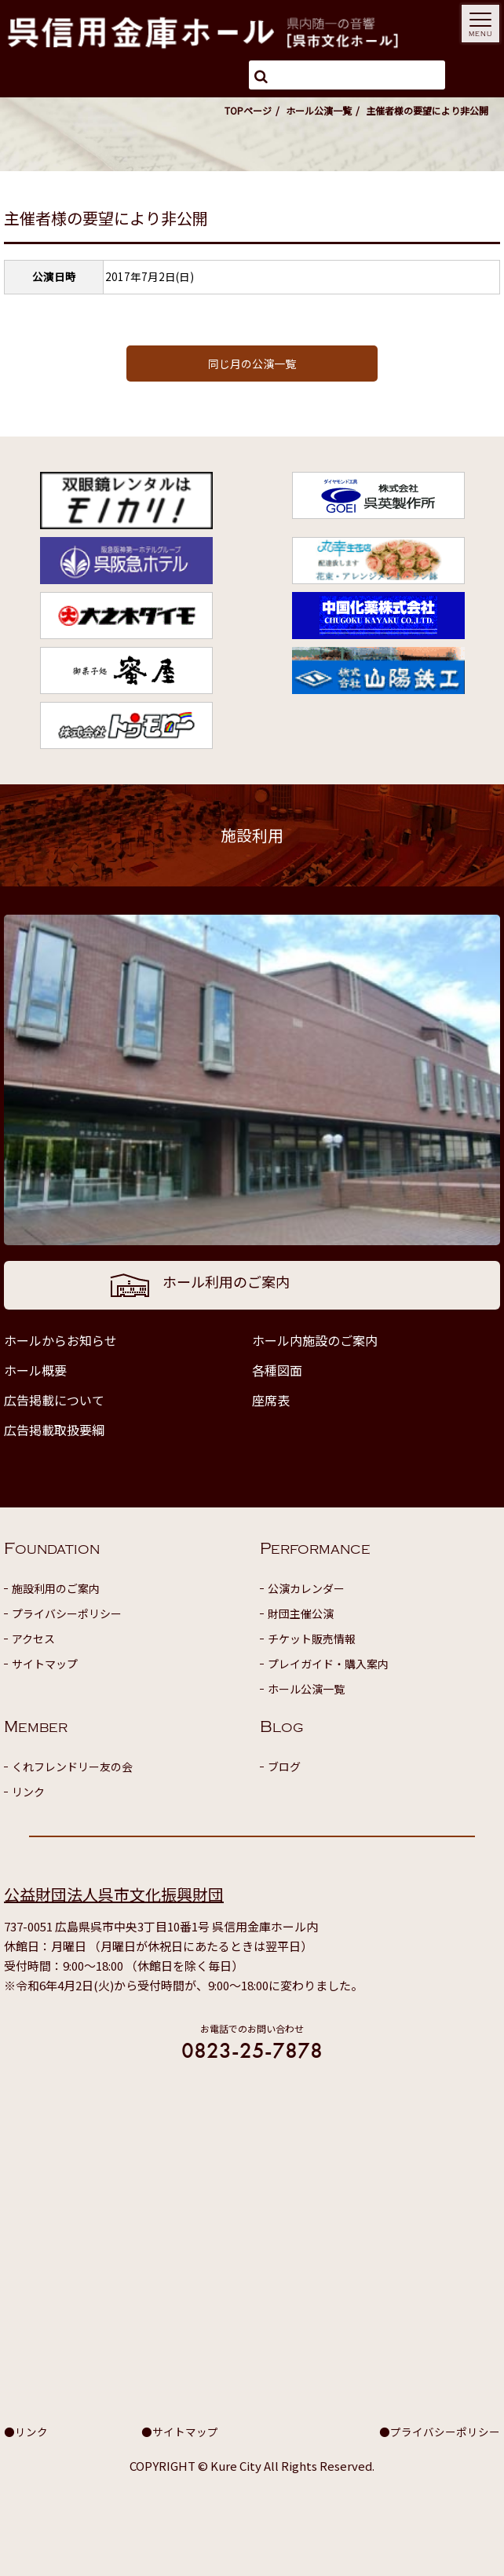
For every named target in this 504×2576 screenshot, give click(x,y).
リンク (28, 1792)
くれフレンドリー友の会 (72, 1766)
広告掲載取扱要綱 (54, 1429)
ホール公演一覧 (319, 110)
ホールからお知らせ (60, 1340)
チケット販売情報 (312, 1638)
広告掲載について (54, 1399)
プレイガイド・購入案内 (328, 1664)
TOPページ (248, 110)
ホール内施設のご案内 (315, 1340)
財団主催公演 (301, 1613)
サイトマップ (45, 1664)
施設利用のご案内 (56, 1588)
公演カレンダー (306, 1588)
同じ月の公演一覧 (252, 363)
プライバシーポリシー (67, 1613)
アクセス (33, 1638)
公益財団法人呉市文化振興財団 (114, 1894)
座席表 (271, 1399)
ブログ (284, 1766)
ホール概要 (35, 1370)
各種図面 (277, 1370)
